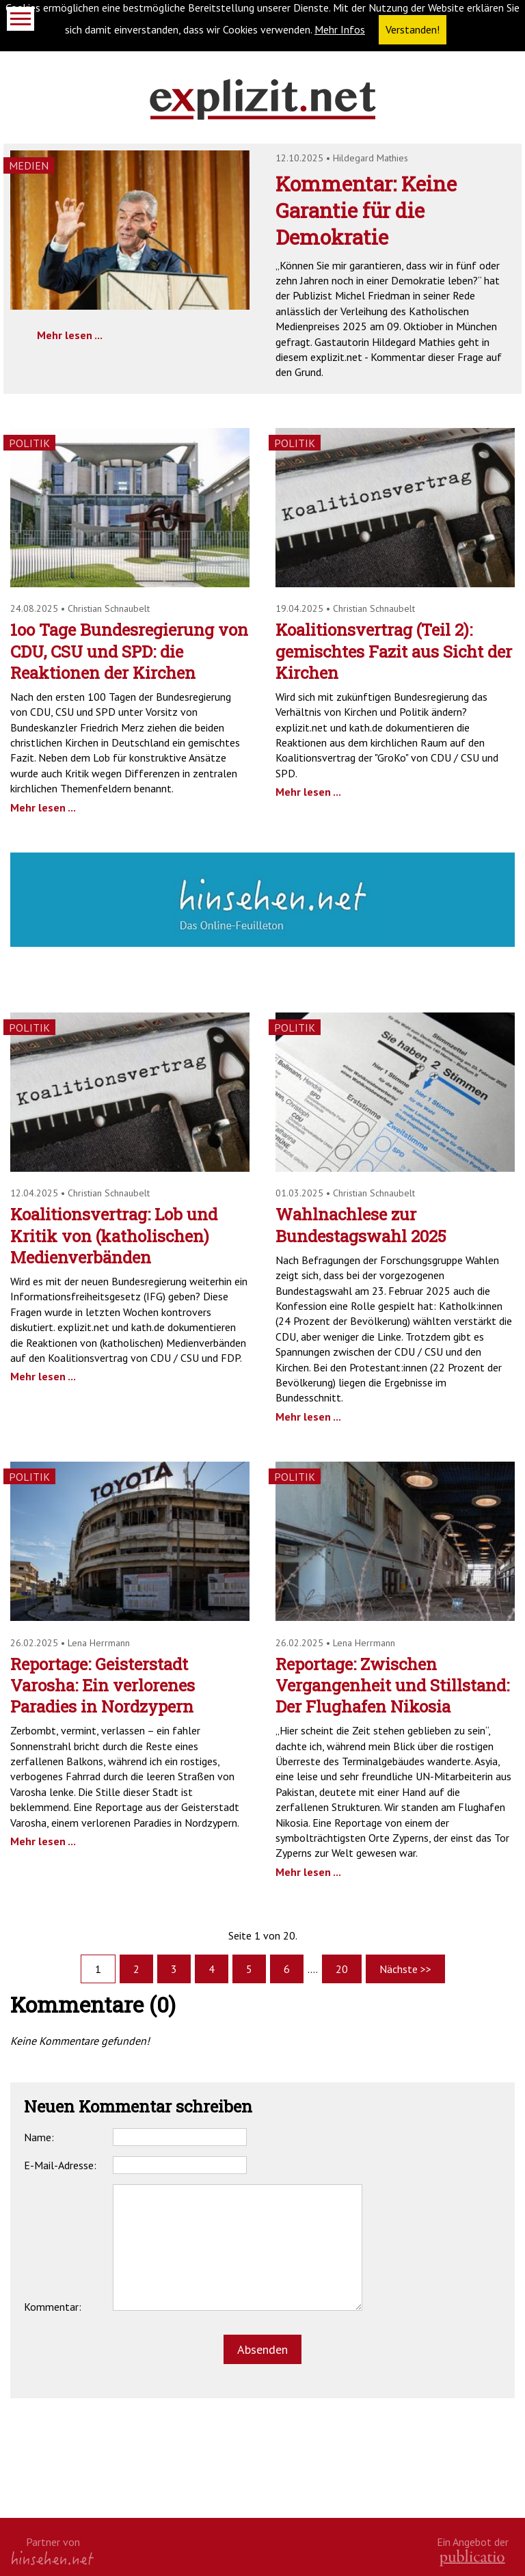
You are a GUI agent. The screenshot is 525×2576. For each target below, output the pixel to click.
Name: (39, 2137)
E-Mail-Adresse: (60, 2165)
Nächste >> (405, 1969)
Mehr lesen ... (70, 335)
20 (342, 1969)
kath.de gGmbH (472, 2557)
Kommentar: (52, 2306)
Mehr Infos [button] (339, 29)
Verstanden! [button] (413, 29)
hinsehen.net (52, 2557)
